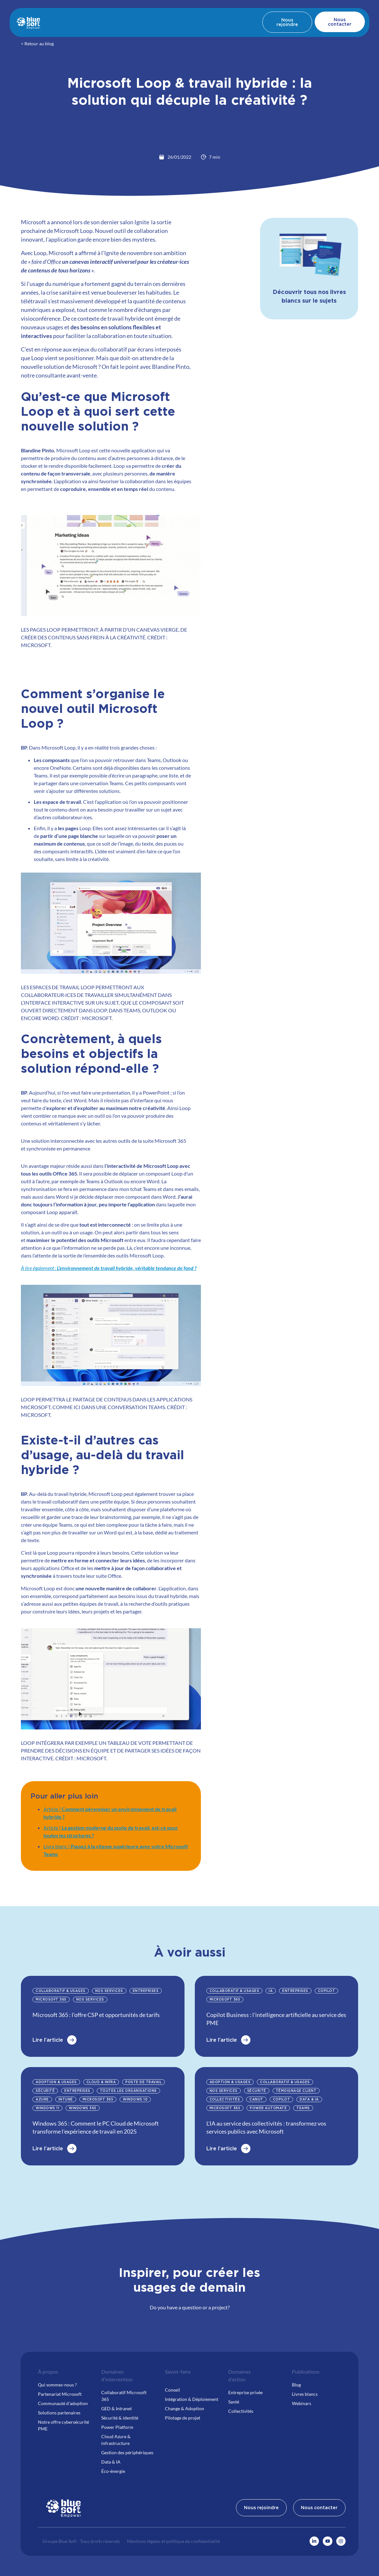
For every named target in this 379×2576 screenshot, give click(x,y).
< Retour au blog (37, 43)
